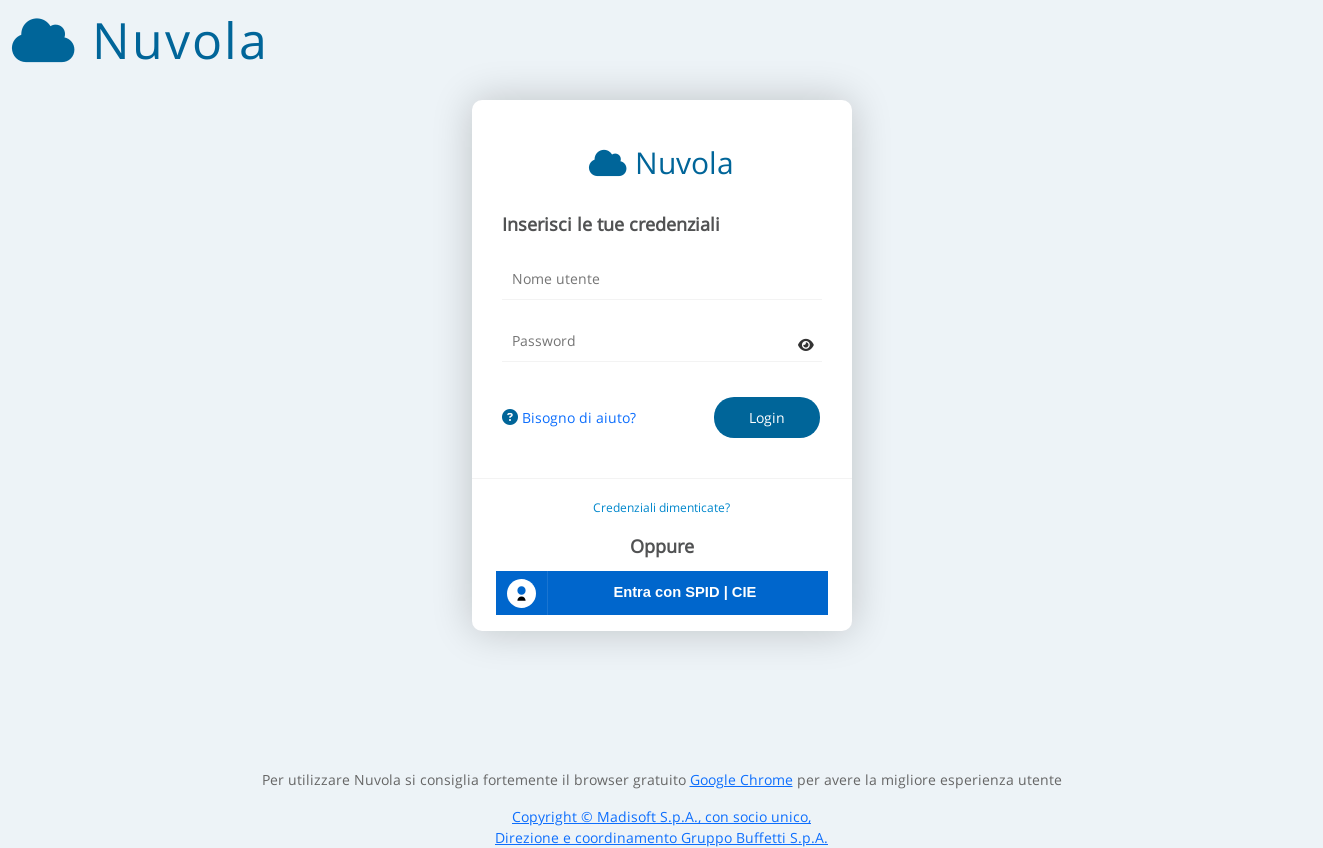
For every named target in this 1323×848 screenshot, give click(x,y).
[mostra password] (806, 344)
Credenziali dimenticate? (661, 507)
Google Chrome (741, 779)
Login (767, 417)
